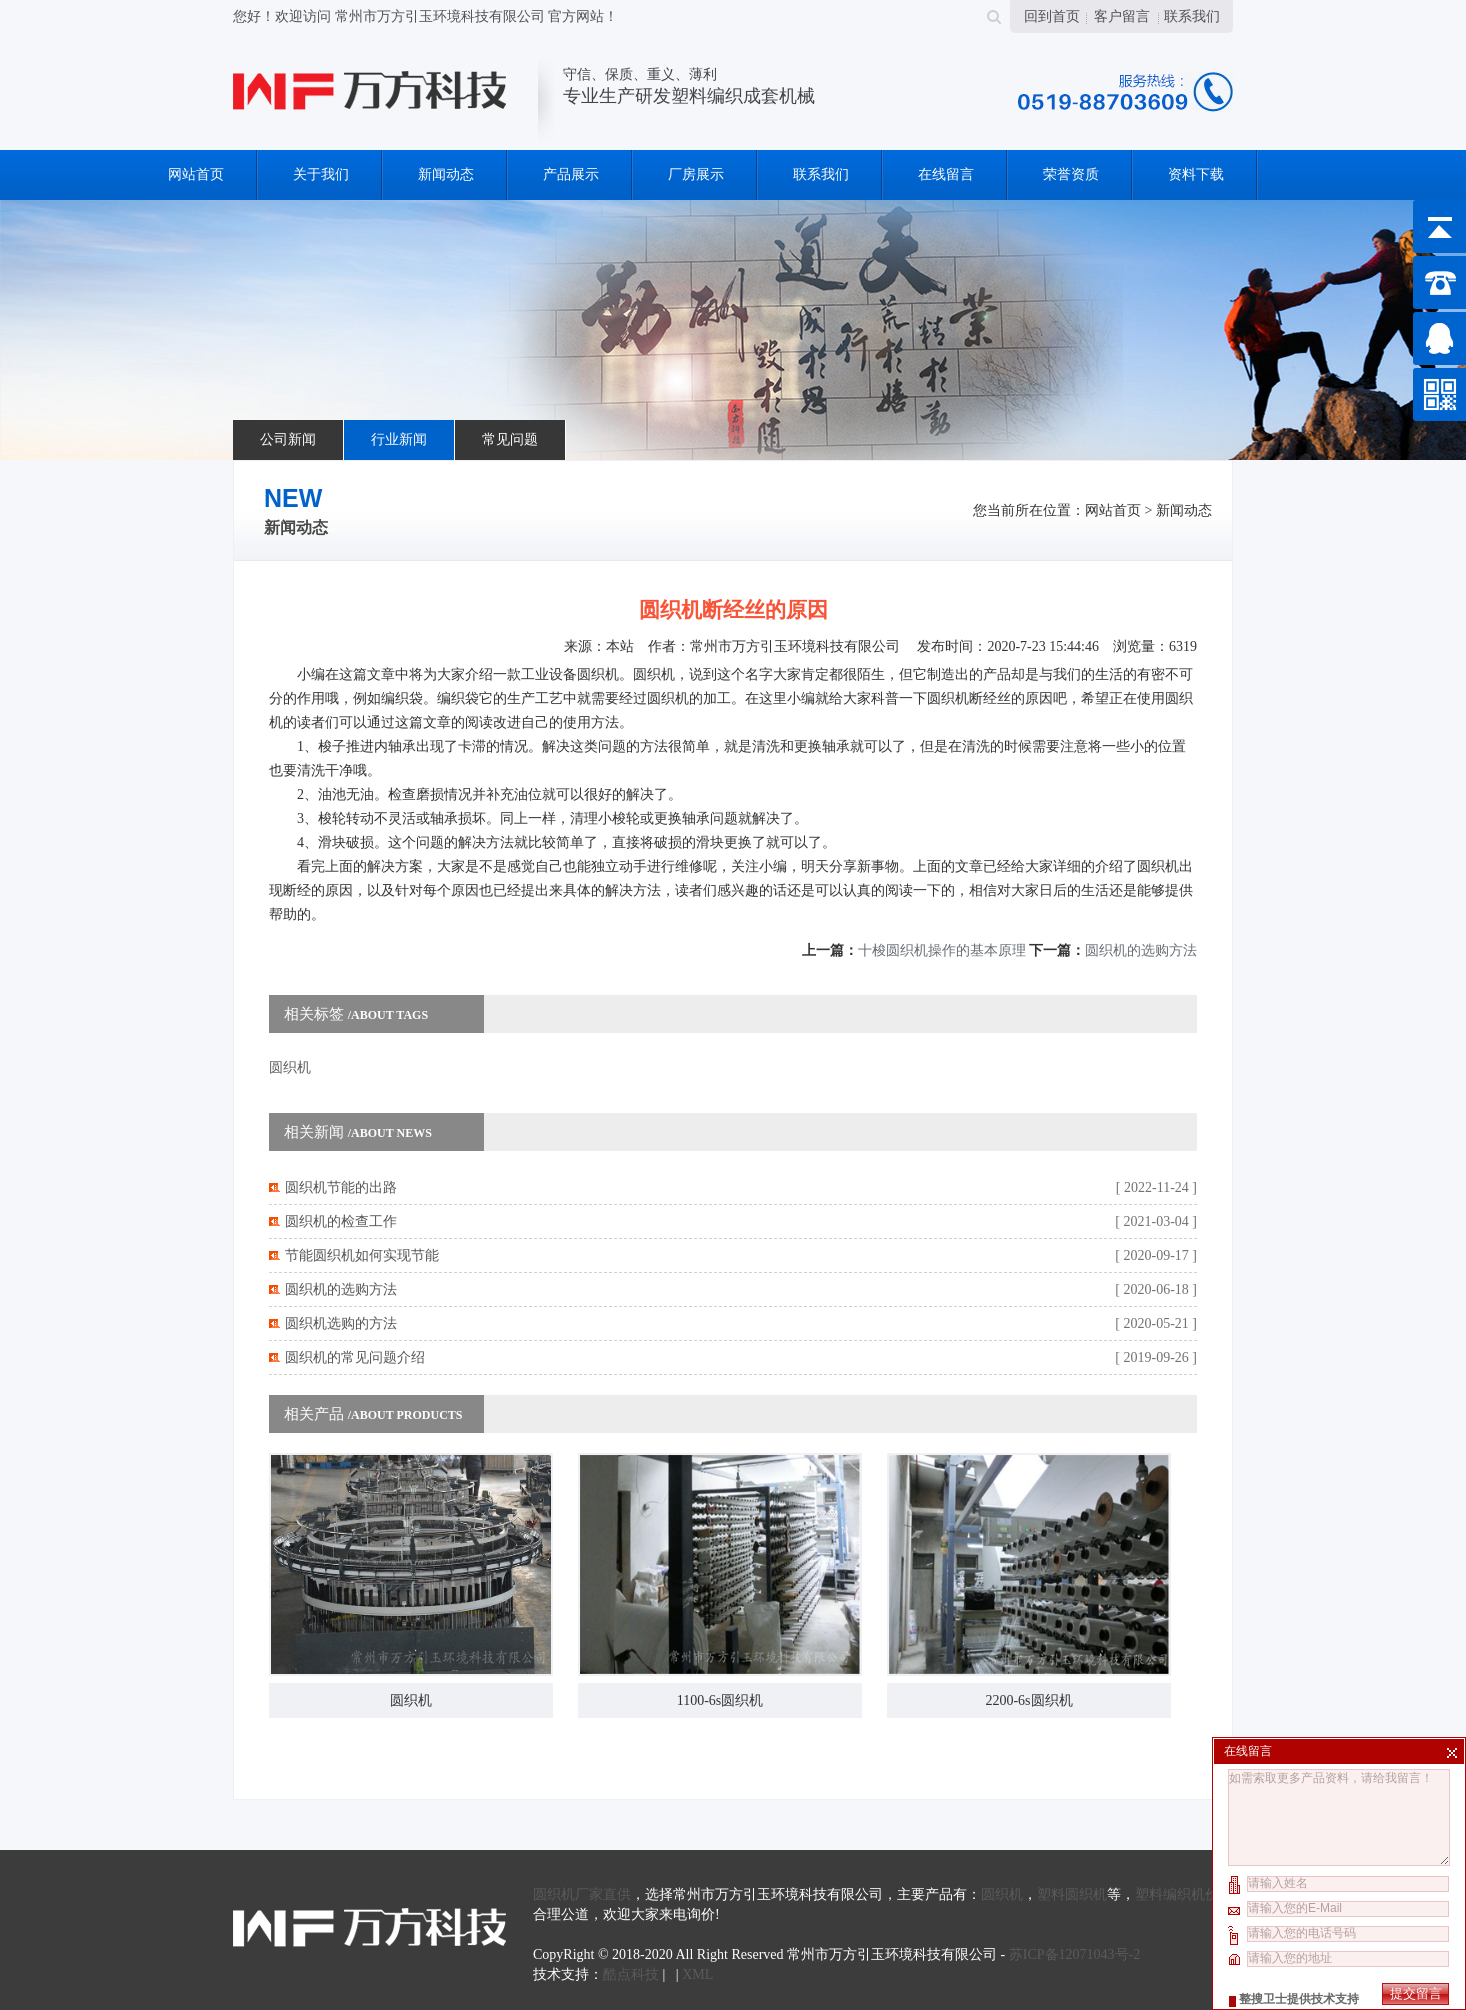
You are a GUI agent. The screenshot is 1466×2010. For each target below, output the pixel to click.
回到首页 (1052, 16)
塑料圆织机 (1072, 1894)
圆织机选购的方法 (341, 1323)
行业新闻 (399, 439)
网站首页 (196, 174)
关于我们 (321, 174)
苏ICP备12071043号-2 (1074, 1954)
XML (697, 1974)
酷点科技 (631, 1974)
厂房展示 (696, 174)
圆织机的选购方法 (1141, 950)
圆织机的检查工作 (341, 1221)
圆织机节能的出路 (341, 1187)
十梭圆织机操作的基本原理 (942, 950)
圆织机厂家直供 (582, 1894)
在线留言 (946, 174)
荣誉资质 (1071, 174)
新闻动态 (446, 174)
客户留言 (1122, 16)
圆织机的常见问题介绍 (355, 1357)
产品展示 (571, 174)
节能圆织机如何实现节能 (362, 1255)
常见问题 (510, 439)
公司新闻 (288, 439)
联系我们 (1192, 16)
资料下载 (1196, 174)
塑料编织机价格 (1184, 1894)
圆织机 (290, 1067)
